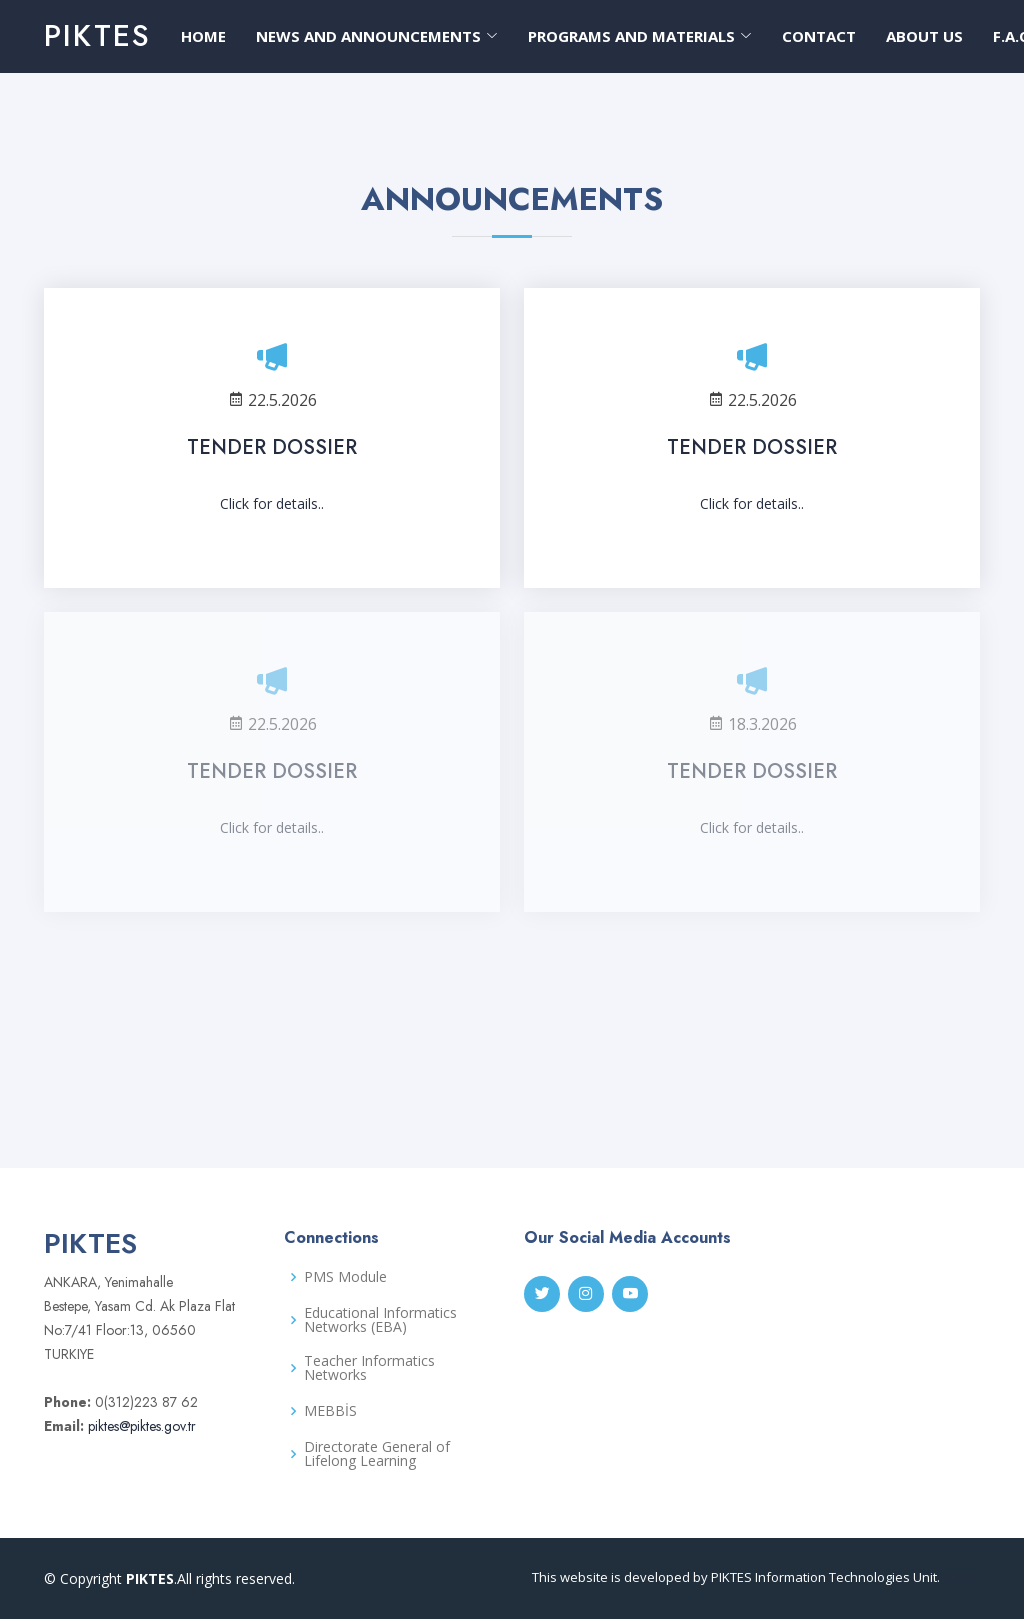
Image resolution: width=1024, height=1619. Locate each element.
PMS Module (345, 1277)
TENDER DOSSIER (272, 447)
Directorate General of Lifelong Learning (377, 1454)
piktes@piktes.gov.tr (140, 1426)
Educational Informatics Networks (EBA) (380, 1320)
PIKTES (97, 35)
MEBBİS (330, 1411)
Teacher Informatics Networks (369, 1368)
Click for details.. (272, 503)
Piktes (961, 1577)
